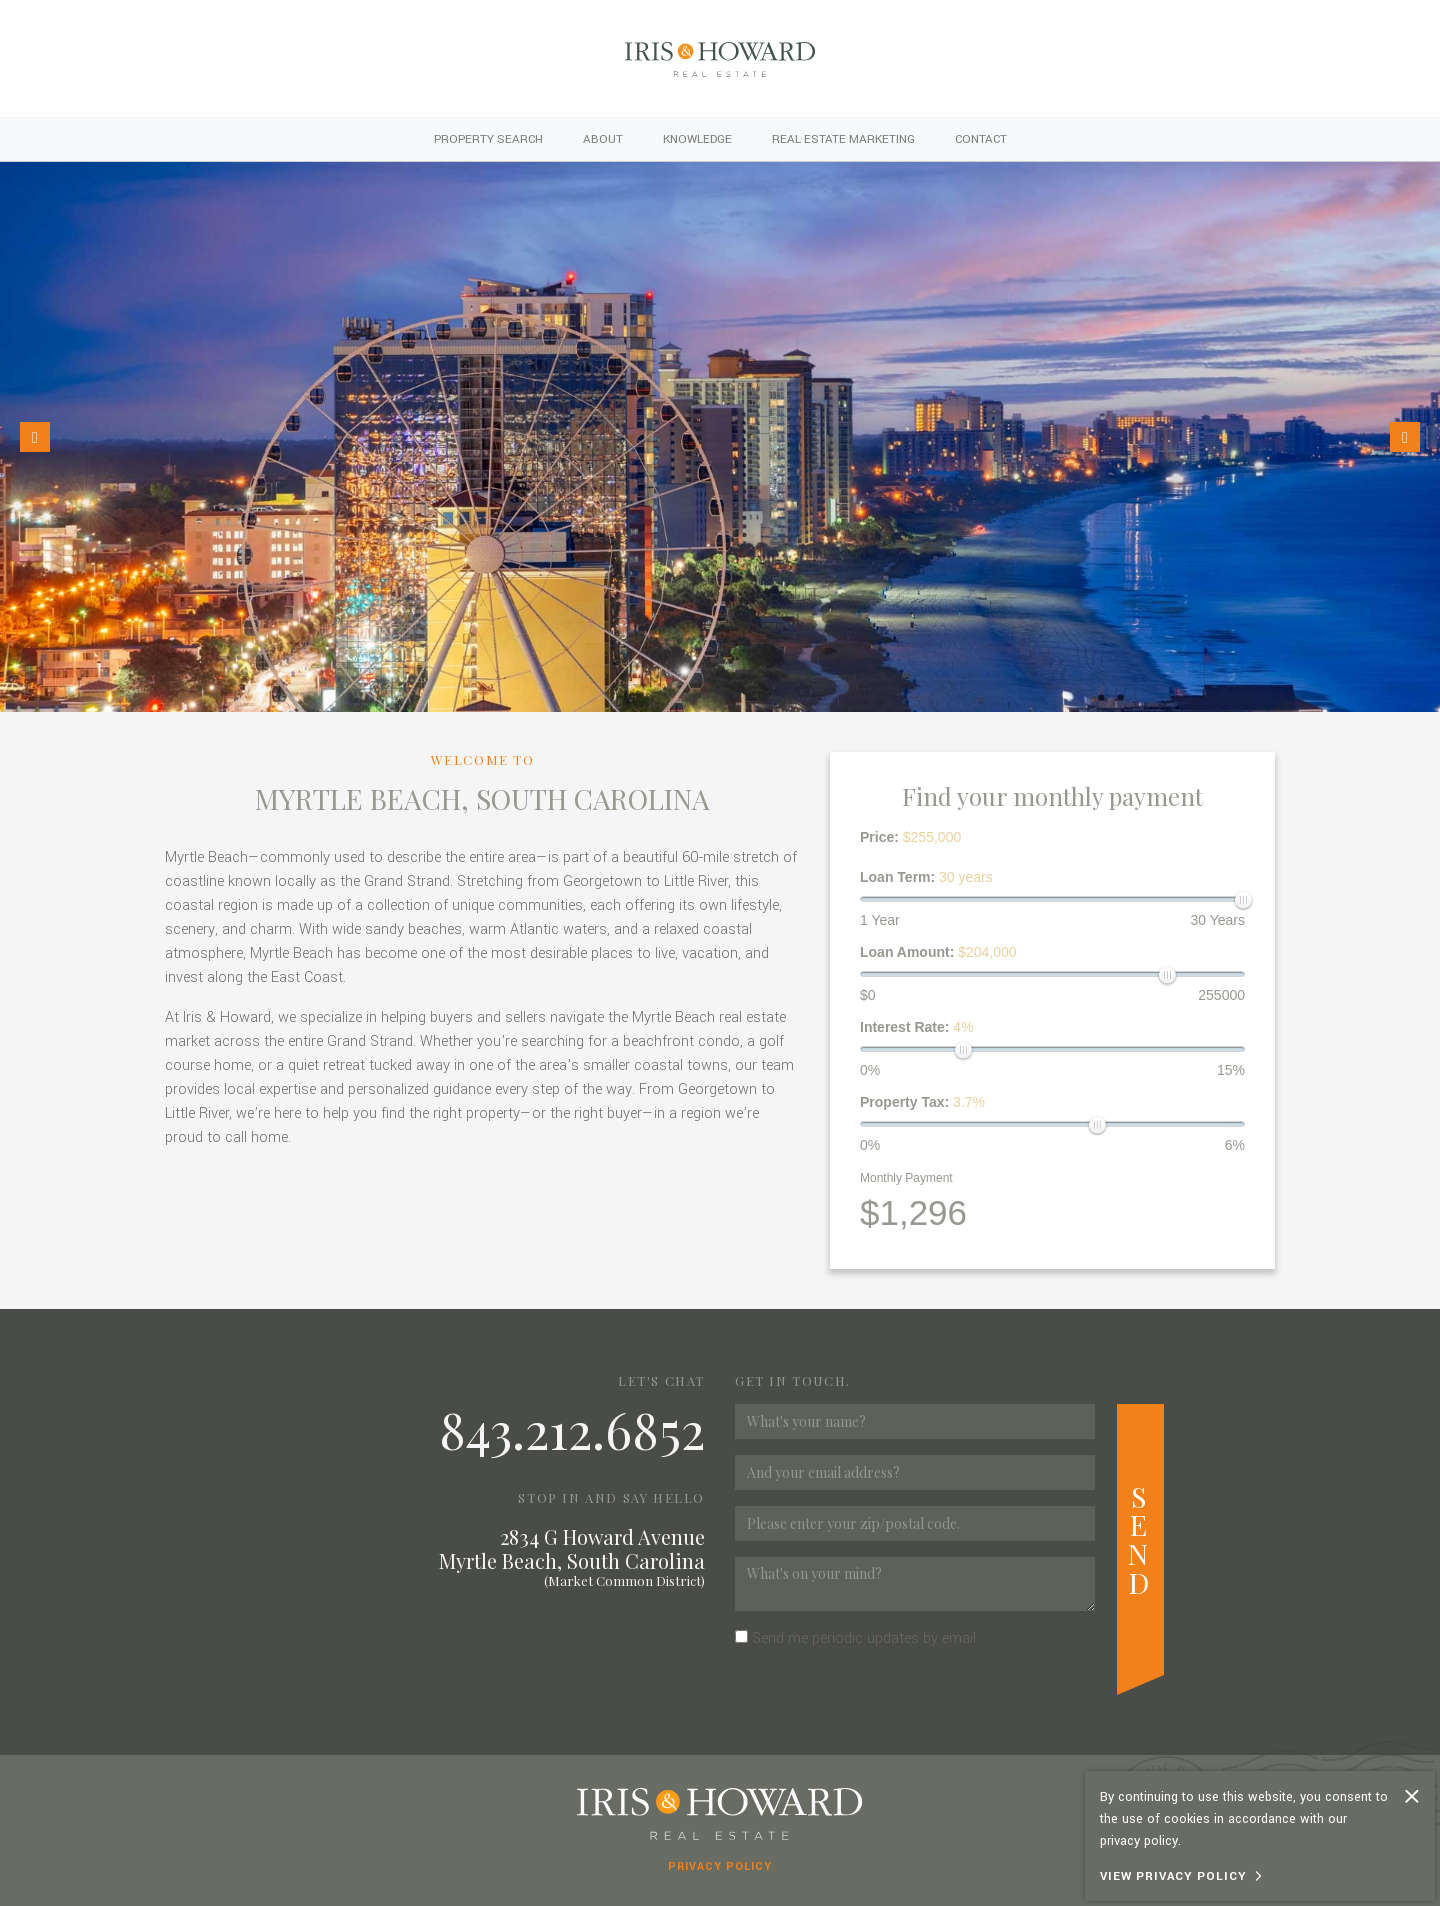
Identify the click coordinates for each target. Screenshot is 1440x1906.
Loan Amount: (938, 952)
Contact (981, 139)
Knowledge (697, 139)
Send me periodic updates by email (864, 1638)
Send (1140, 1539)
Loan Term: (926, 877)
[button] (35, 437)
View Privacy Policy (1173, 1876)
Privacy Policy (720, 1866)
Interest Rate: (917, 1027)
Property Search (488, 139)
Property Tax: (922, 1102)
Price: (910, 837)
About (603, 139)
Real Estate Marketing (843, 139)
